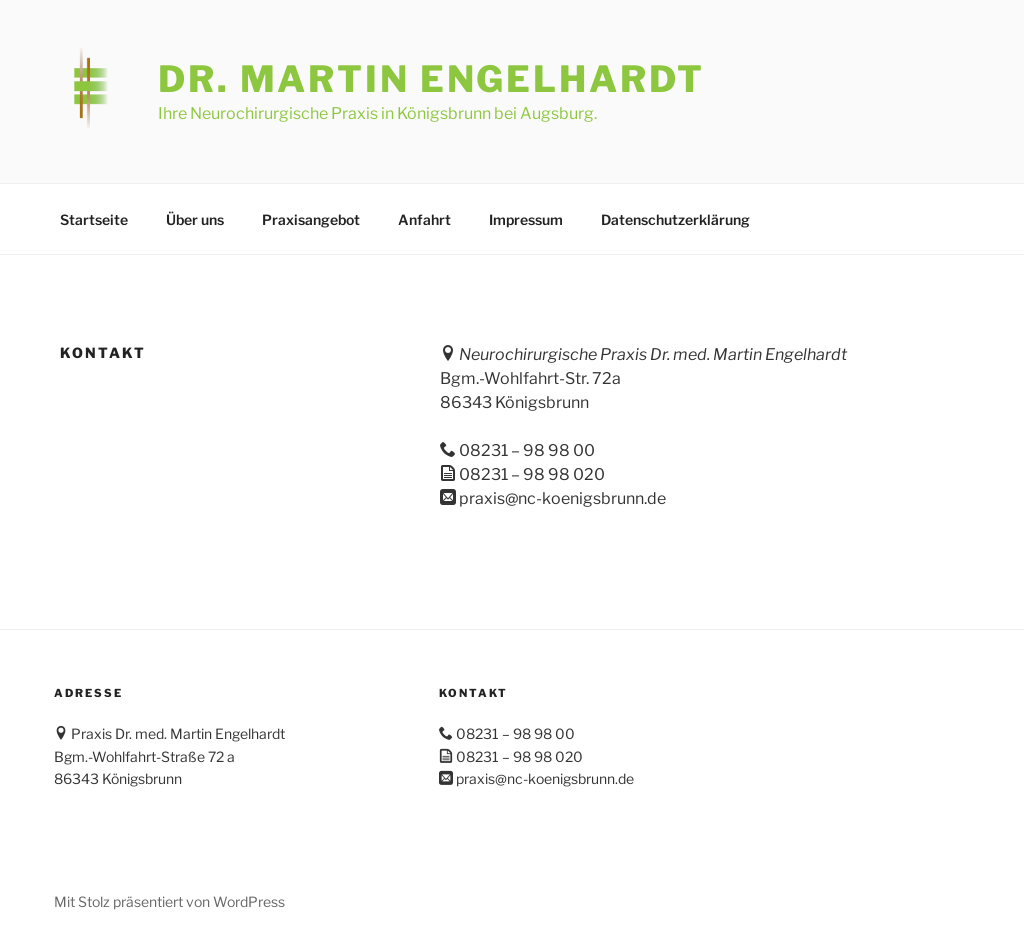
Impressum (526, 219)
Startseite (94, 219)
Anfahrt (424, 219)
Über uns (195, 219)
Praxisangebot (311, 219)
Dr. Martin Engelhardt (431, 79)
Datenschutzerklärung (675, 219)
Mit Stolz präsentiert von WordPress (169, 901)
